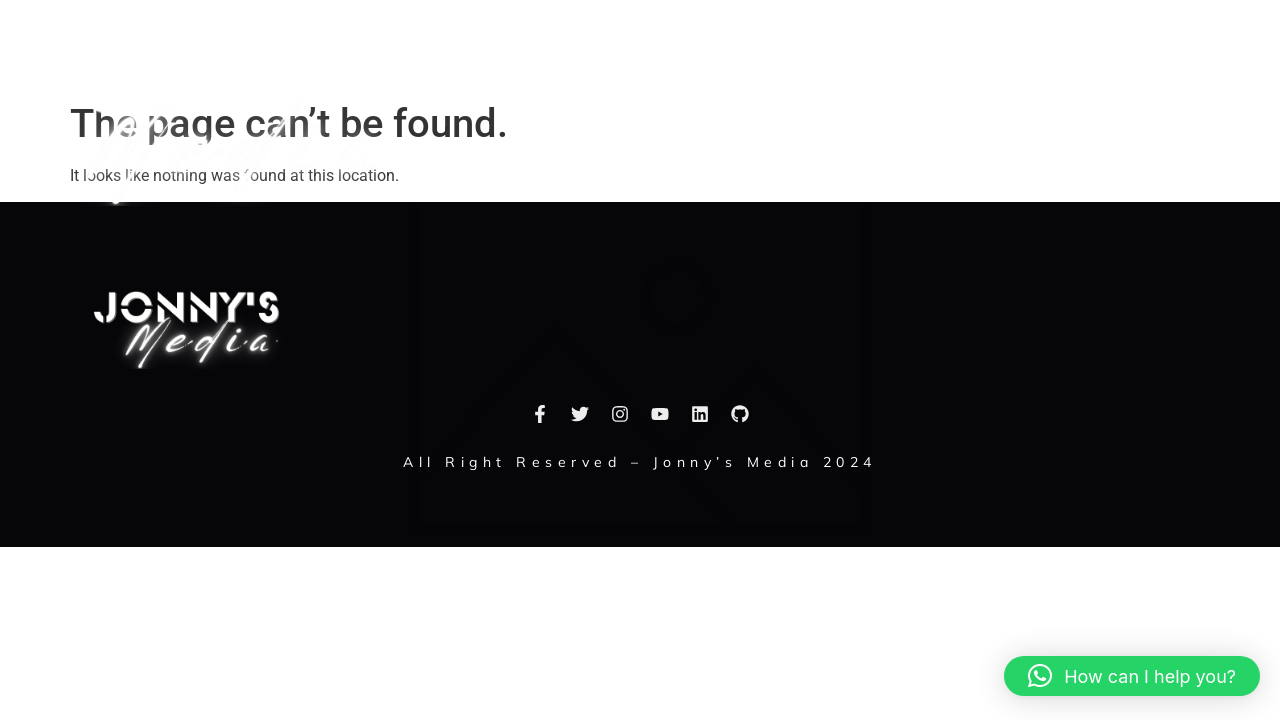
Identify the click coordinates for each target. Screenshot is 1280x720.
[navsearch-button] (1196, 122)
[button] (1252, 122)
